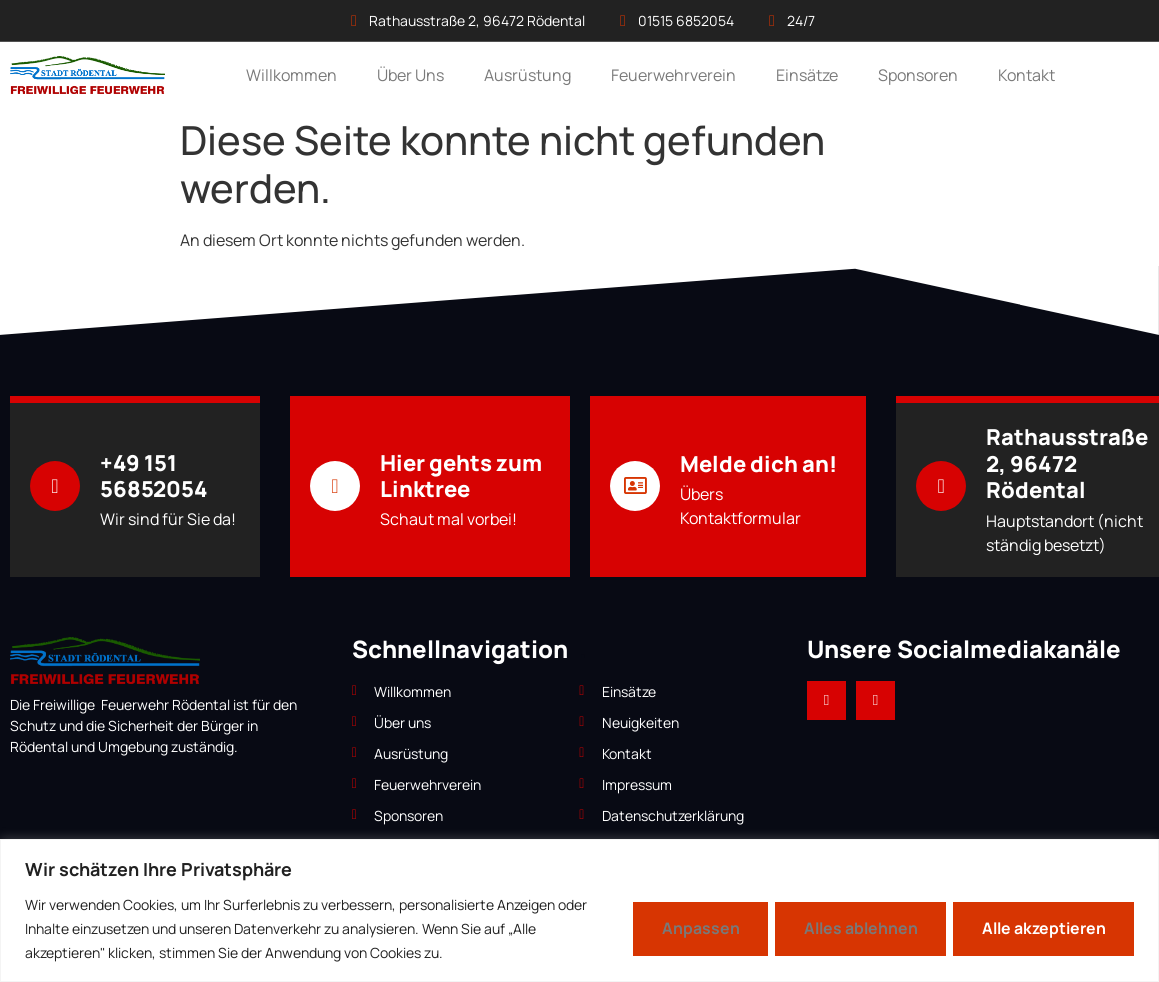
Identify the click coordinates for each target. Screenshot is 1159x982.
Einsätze (807, 75)
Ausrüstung (527, 75)
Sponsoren (918, 75)
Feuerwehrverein (673, 75)
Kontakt (1026, 75)
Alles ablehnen (854, 929)
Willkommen (291, 75)
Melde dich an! (758, 464)
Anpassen (690, 929)
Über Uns (410, 75)
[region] (579, 910)
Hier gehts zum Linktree (461, 476)
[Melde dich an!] (635, 486)
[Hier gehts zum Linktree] (335, 486)
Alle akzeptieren (1041, 929)
